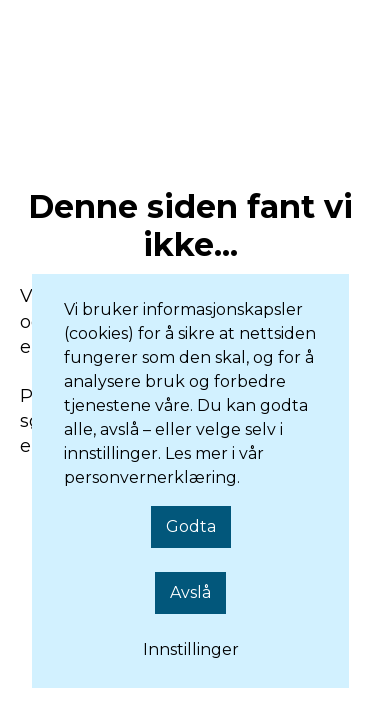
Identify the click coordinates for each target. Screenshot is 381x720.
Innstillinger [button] (191, 649)
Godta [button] (191, 526)
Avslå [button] (190, 592)
